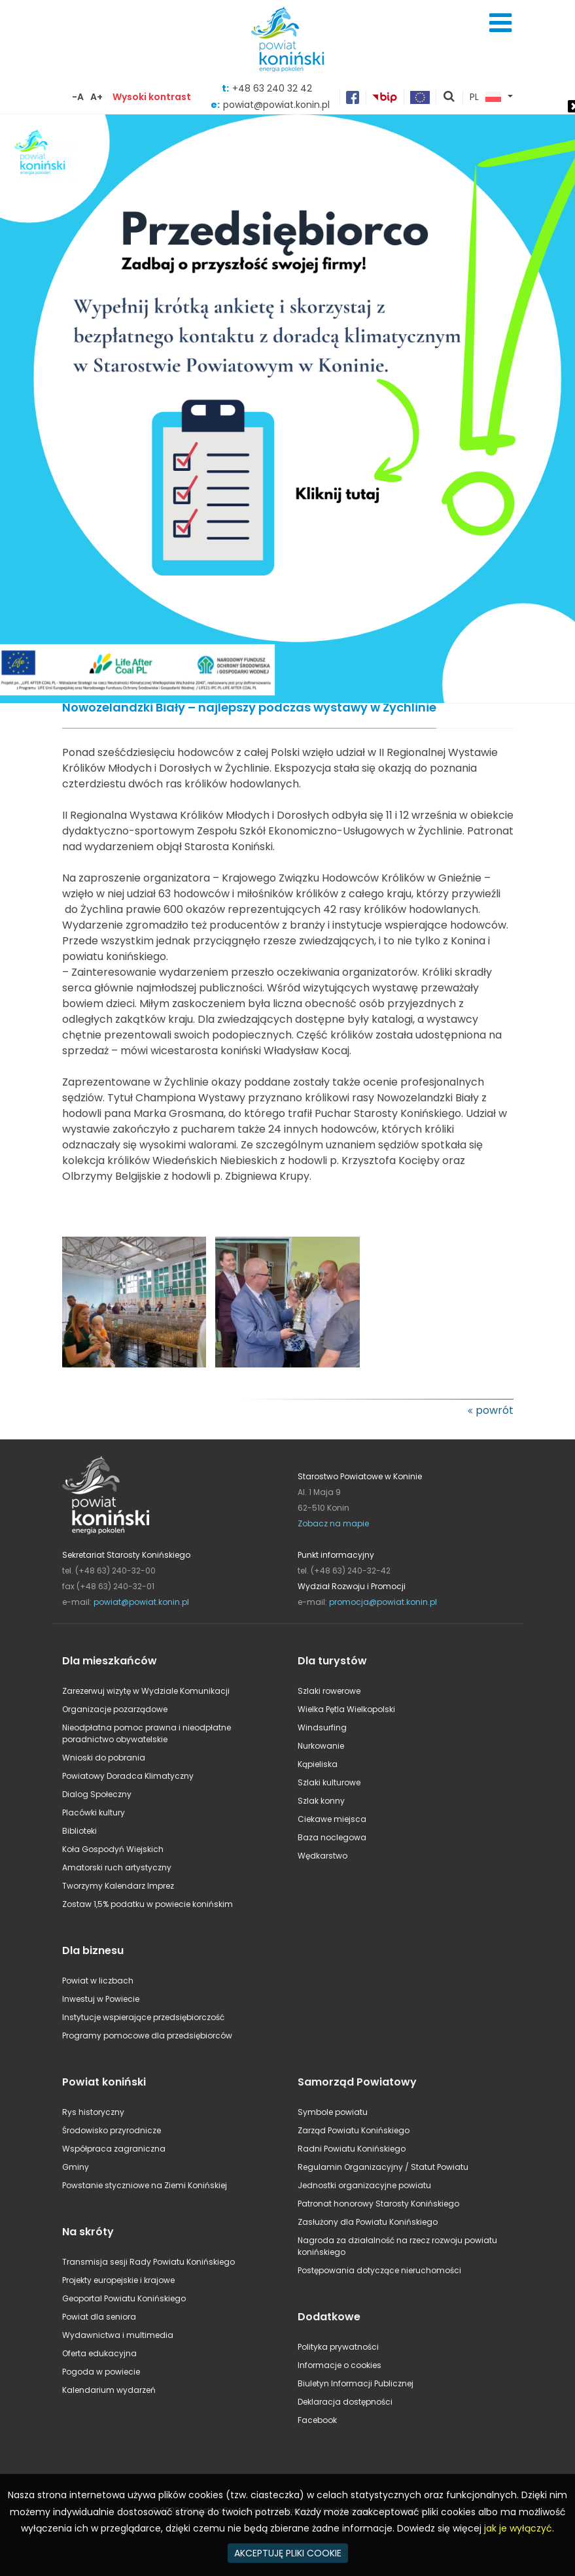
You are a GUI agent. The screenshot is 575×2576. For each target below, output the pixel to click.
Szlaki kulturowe (329, 1782)
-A (78, 96)
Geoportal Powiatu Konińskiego (124, 2298)
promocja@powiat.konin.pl (383, 1601)
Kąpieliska (318, 1764)
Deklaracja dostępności (345, 2401)
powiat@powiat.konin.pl (141, 1601)
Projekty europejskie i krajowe (118, 2280)
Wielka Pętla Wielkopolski (346, 1709)
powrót (495, 1410)
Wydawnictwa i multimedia (117, 2335)
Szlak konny (321, 1800)
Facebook (317, 2420)
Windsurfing (322, 1727)
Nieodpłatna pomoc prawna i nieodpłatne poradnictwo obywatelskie (146, 1733)
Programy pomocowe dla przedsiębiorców (147, 2035)
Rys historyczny (93, 2112)
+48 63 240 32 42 (272, 88)
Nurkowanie (321, 1745)
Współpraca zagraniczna (114, 2148)
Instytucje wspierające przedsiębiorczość (143, 2017)
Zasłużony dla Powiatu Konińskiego (368, 2221)
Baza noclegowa (332, 1837)
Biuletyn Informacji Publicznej (355, 2383)
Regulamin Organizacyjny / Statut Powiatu (383, 2166)
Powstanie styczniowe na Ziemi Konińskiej (144, 2185)
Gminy (75, 2166)
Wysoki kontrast (152, 96)
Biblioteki (79, 1830)
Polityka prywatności (338, 2346)
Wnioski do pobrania (103, 1757)
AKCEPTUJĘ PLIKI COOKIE (287, 2553)
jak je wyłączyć (518, 2528)
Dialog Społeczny (96, 1794)
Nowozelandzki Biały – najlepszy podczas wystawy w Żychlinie (249, 707)
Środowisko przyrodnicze (111, 2130)
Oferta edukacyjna (99, 2353)
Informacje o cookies (339, 2365)
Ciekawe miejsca (332, 1819)
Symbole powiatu (333, 2112)
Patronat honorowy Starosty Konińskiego (378, 2203)
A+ (96, 96)
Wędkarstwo (322, 1855)
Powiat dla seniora (99, 2316)
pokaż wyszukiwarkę (449, 97)
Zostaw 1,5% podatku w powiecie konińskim (147, 1904)
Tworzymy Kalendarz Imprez (118, 1885)
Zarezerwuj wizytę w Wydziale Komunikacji (146, 1690)
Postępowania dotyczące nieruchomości (379, 2270)
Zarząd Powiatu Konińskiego (353, 2130)
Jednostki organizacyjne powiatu (364, 2185)
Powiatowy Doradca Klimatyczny (128, 1775)
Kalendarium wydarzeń (109, 2390)
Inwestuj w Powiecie (100, 1998)
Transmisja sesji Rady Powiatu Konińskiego (148, 2261)
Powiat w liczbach (97, 1980)
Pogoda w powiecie (101, 2371)
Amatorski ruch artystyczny (116, 1867)
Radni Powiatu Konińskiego (352, 2148)
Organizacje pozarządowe (114, 1709)
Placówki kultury (93, 1812)
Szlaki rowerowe (329, 1690)
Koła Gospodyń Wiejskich (113, 1849)
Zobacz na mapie (333, 1523)
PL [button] (485, 97)
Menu (500, 23)
